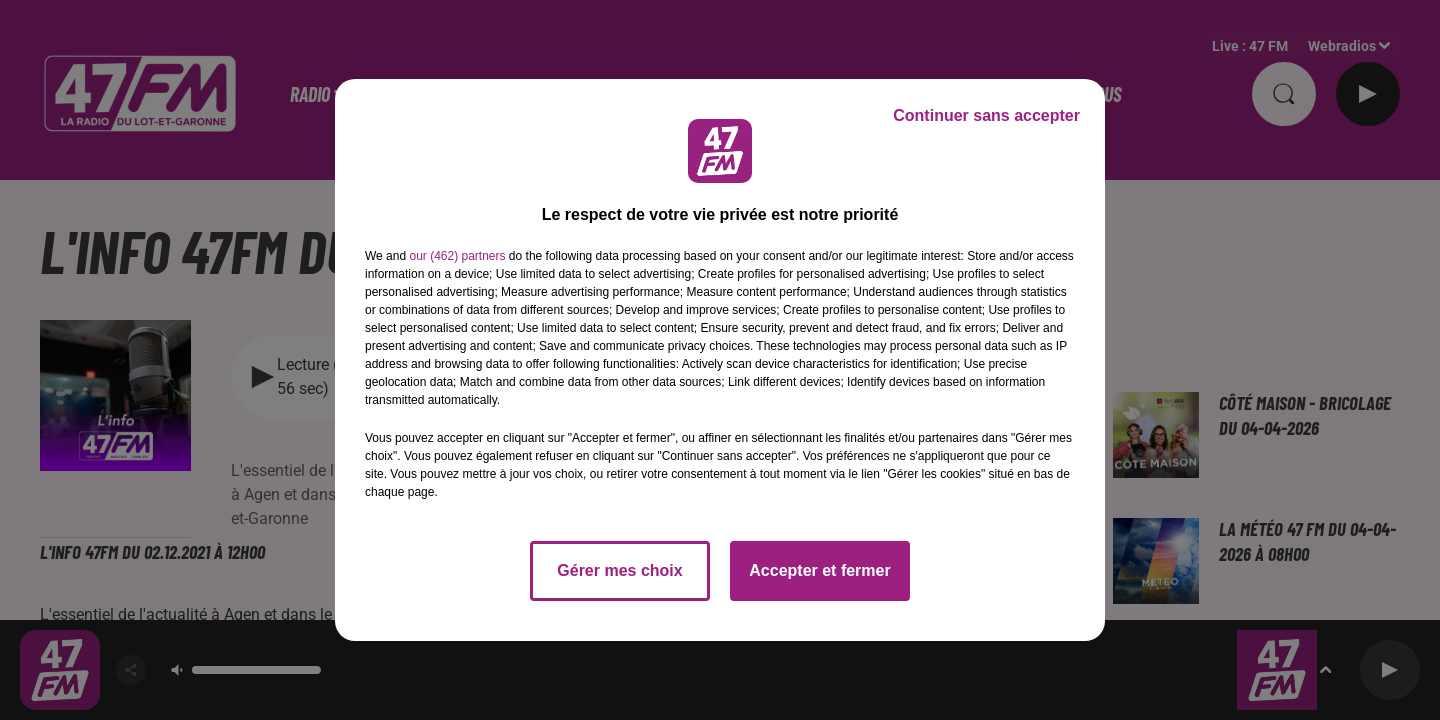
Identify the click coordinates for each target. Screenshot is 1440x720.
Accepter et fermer (819, 570)
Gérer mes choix (619, 570)
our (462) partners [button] (457, 256)
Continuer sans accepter (986, 115)
